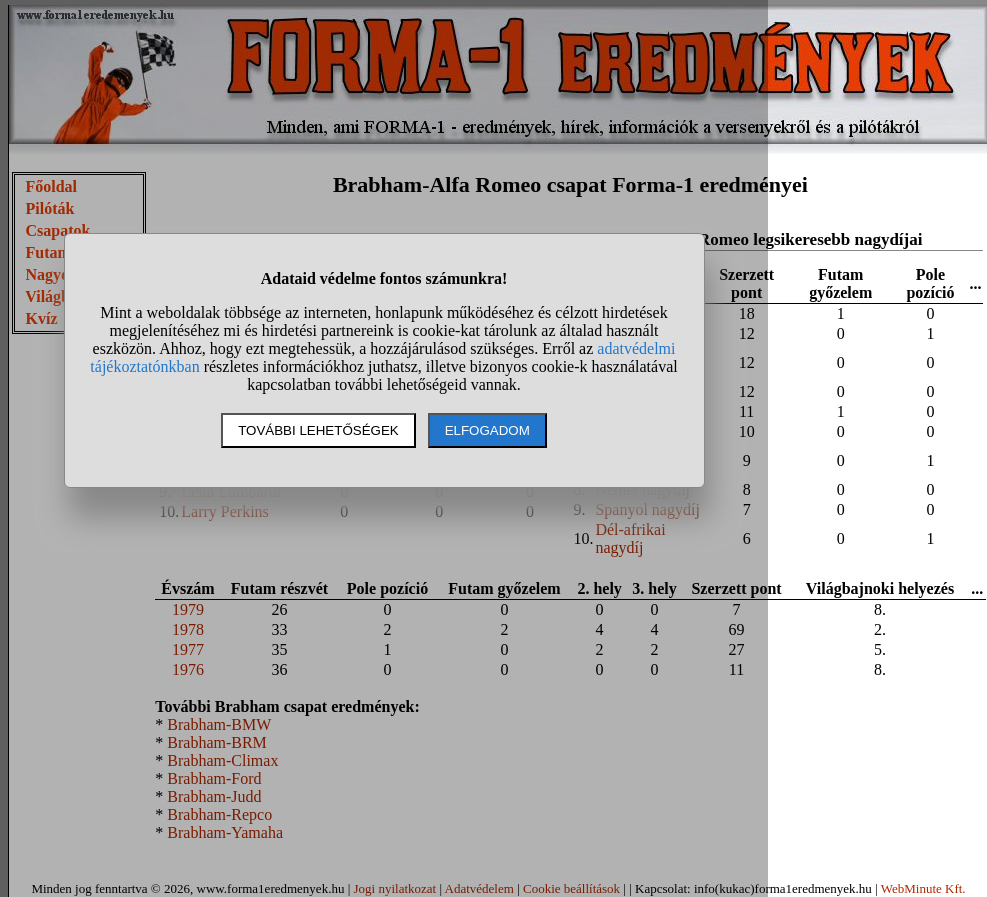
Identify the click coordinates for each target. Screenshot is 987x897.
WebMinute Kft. (923, 888)
